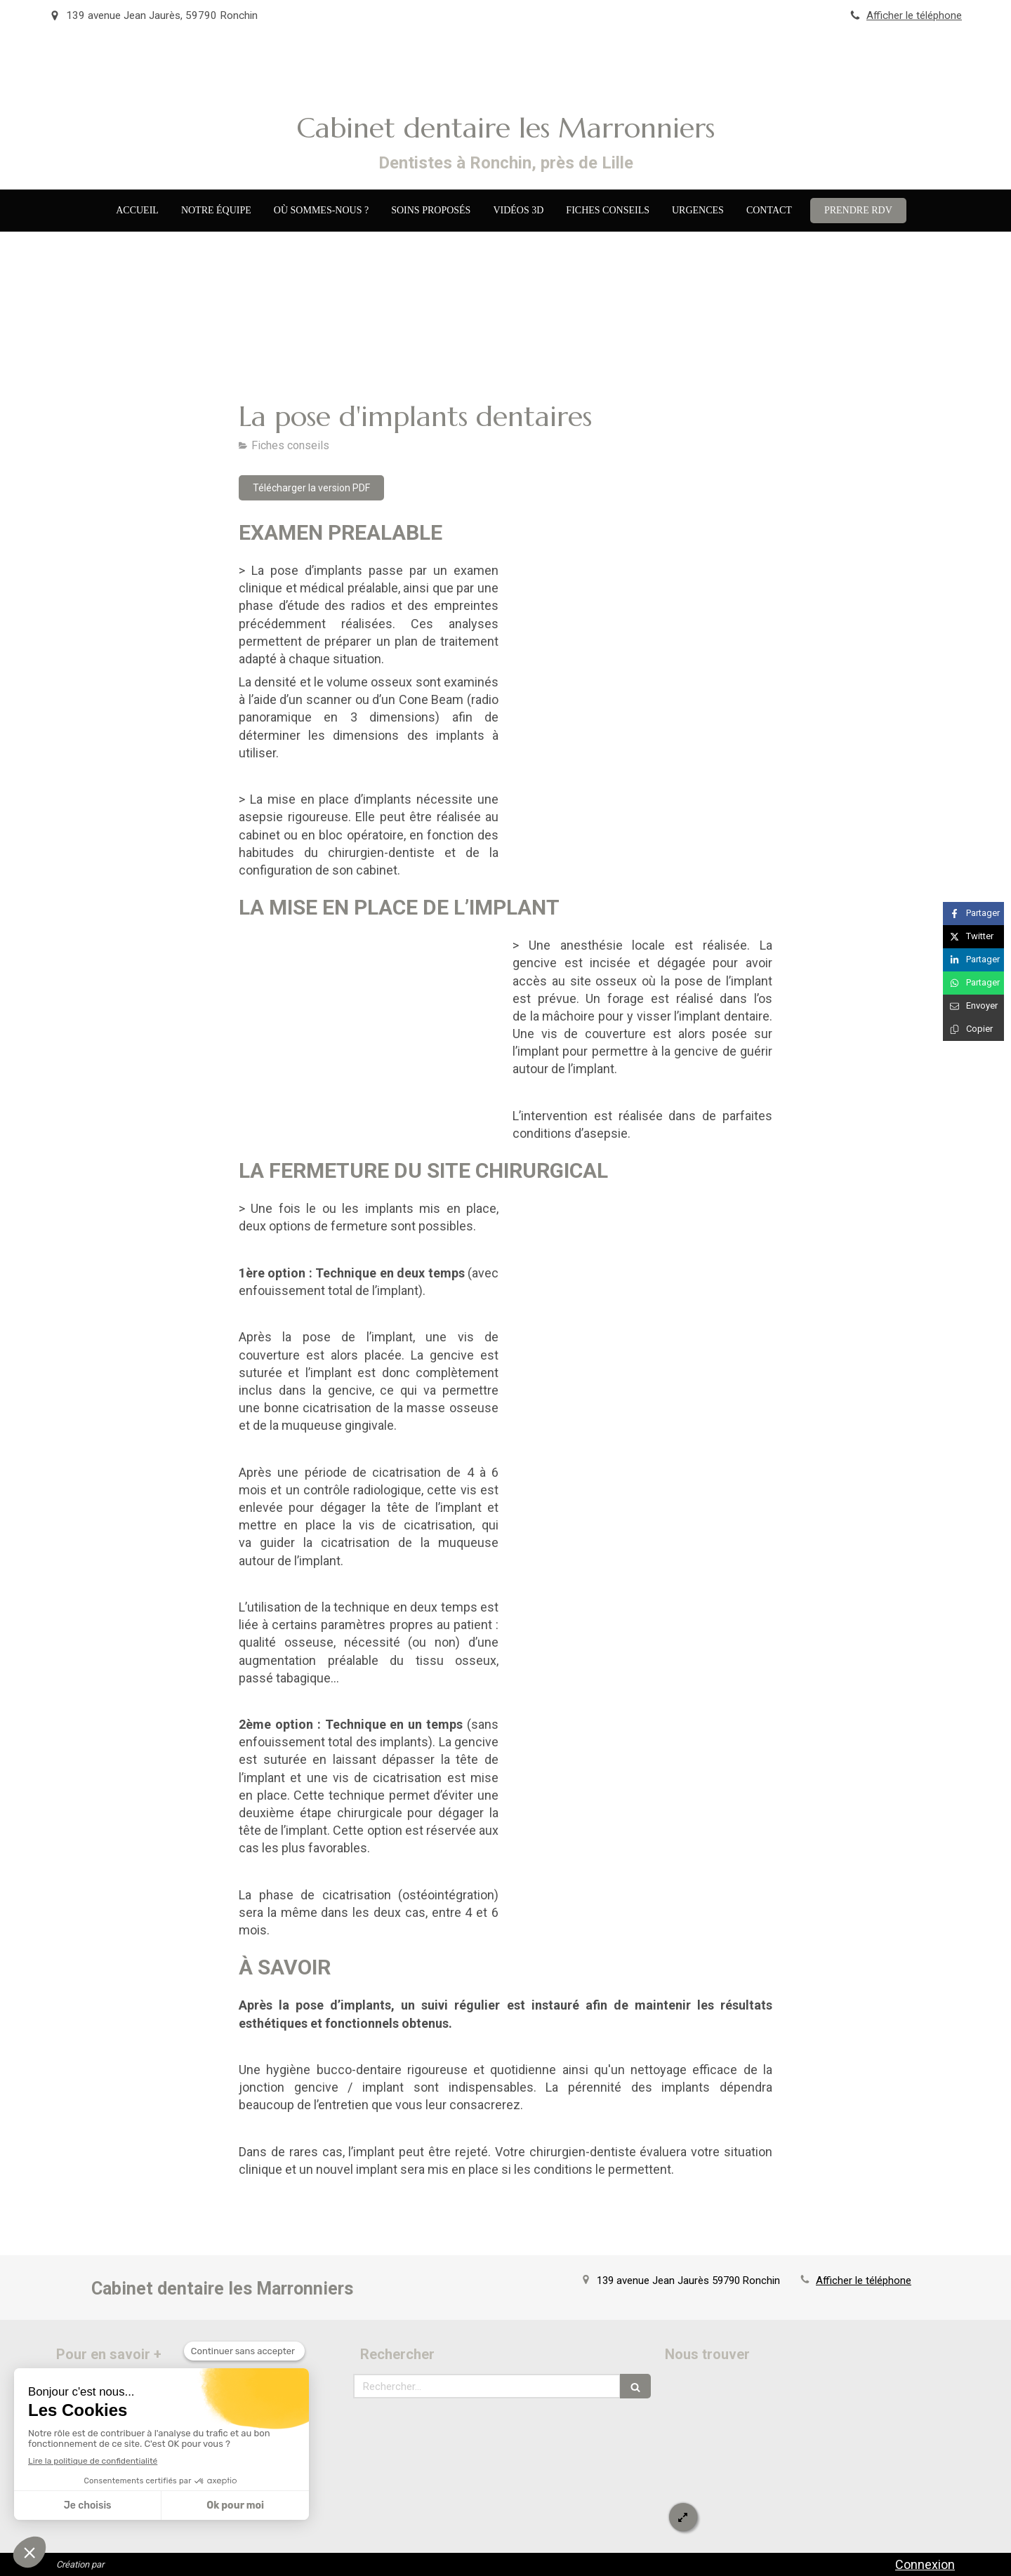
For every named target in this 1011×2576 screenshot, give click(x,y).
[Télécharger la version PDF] (311, 487)
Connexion (925, 2564)
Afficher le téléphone (914, 15)
